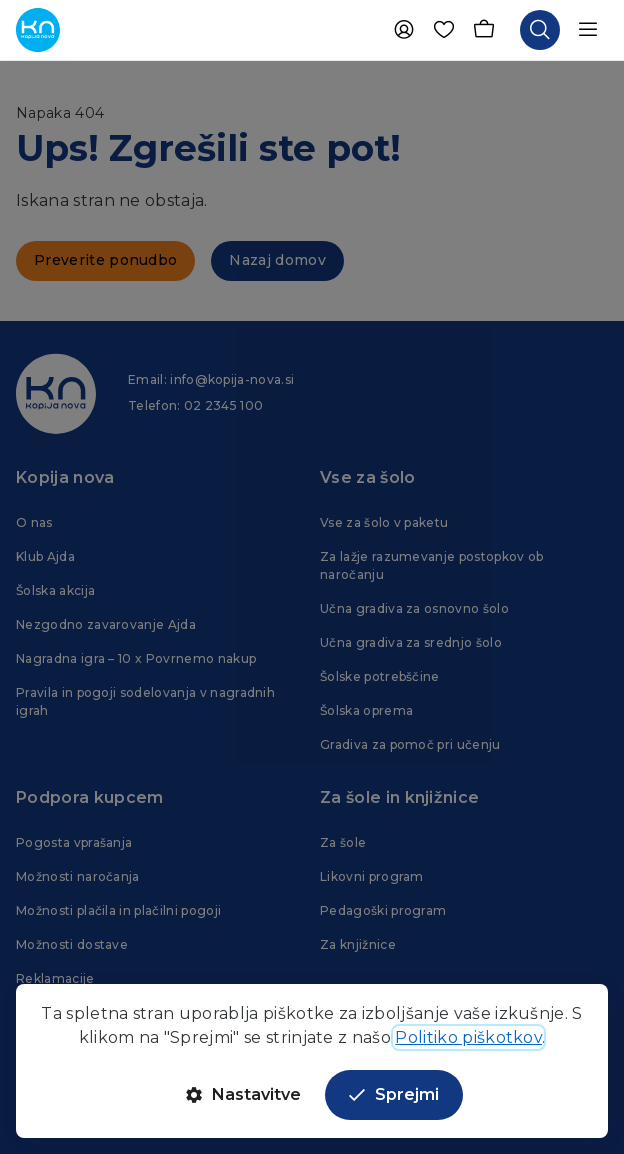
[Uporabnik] (404, 30)
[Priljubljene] (444, 30)
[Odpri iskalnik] (540, 30)
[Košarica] (484, 30)
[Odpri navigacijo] (588, 30)
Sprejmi (394, 1094)
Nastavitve (243, 1094)
